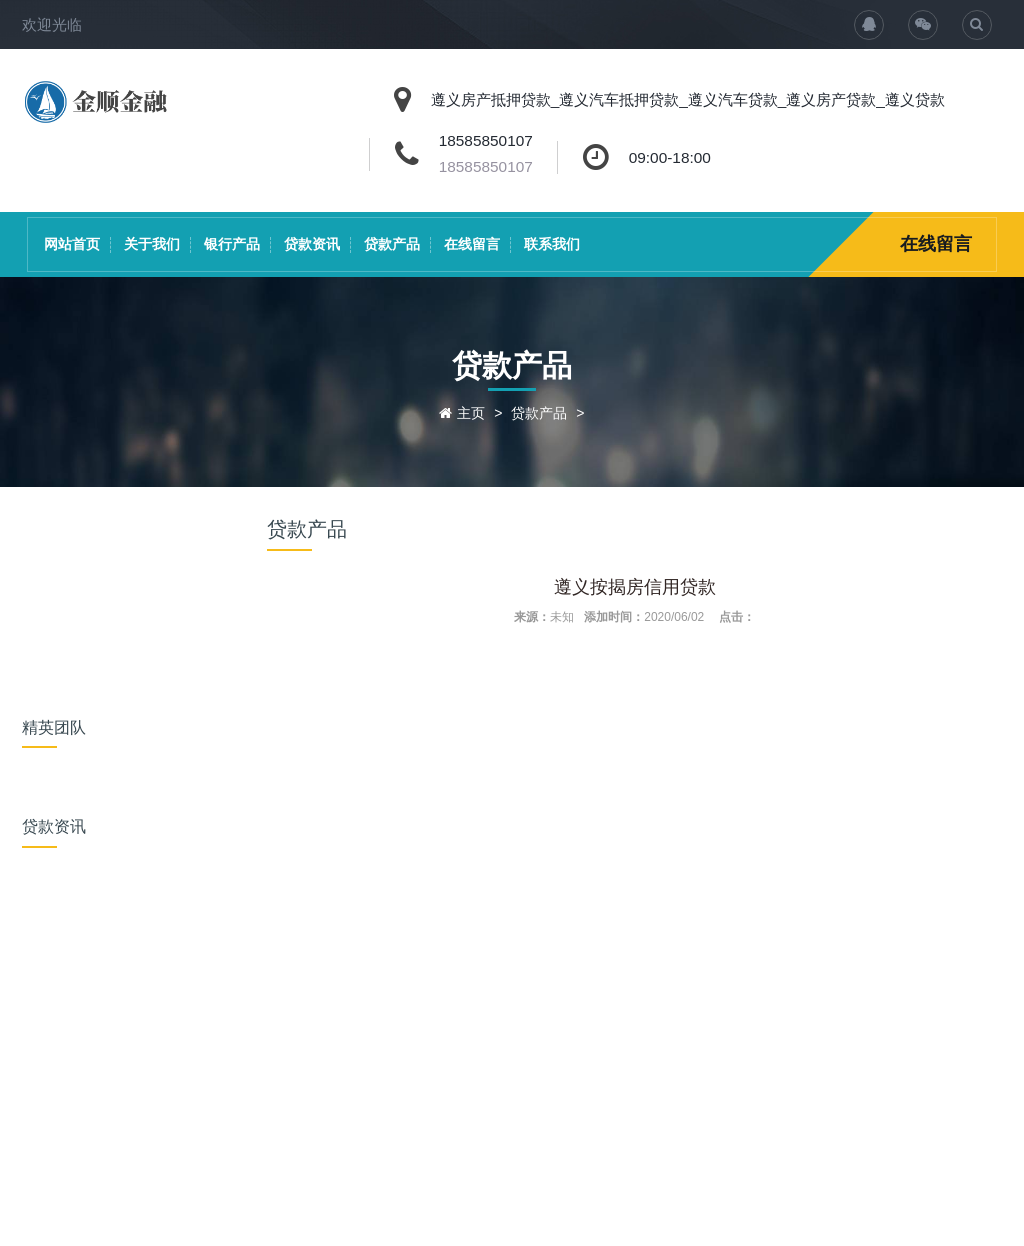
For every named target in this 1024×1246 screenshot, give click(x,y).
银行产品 (232, 244)
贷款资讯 (312, 244)
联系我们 (552, 244)
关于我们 (152, 244)
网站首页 (72, 244)
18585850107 (486, 166)
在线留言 (472, 244)
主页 (471, 413)
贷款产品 (392, 244)
